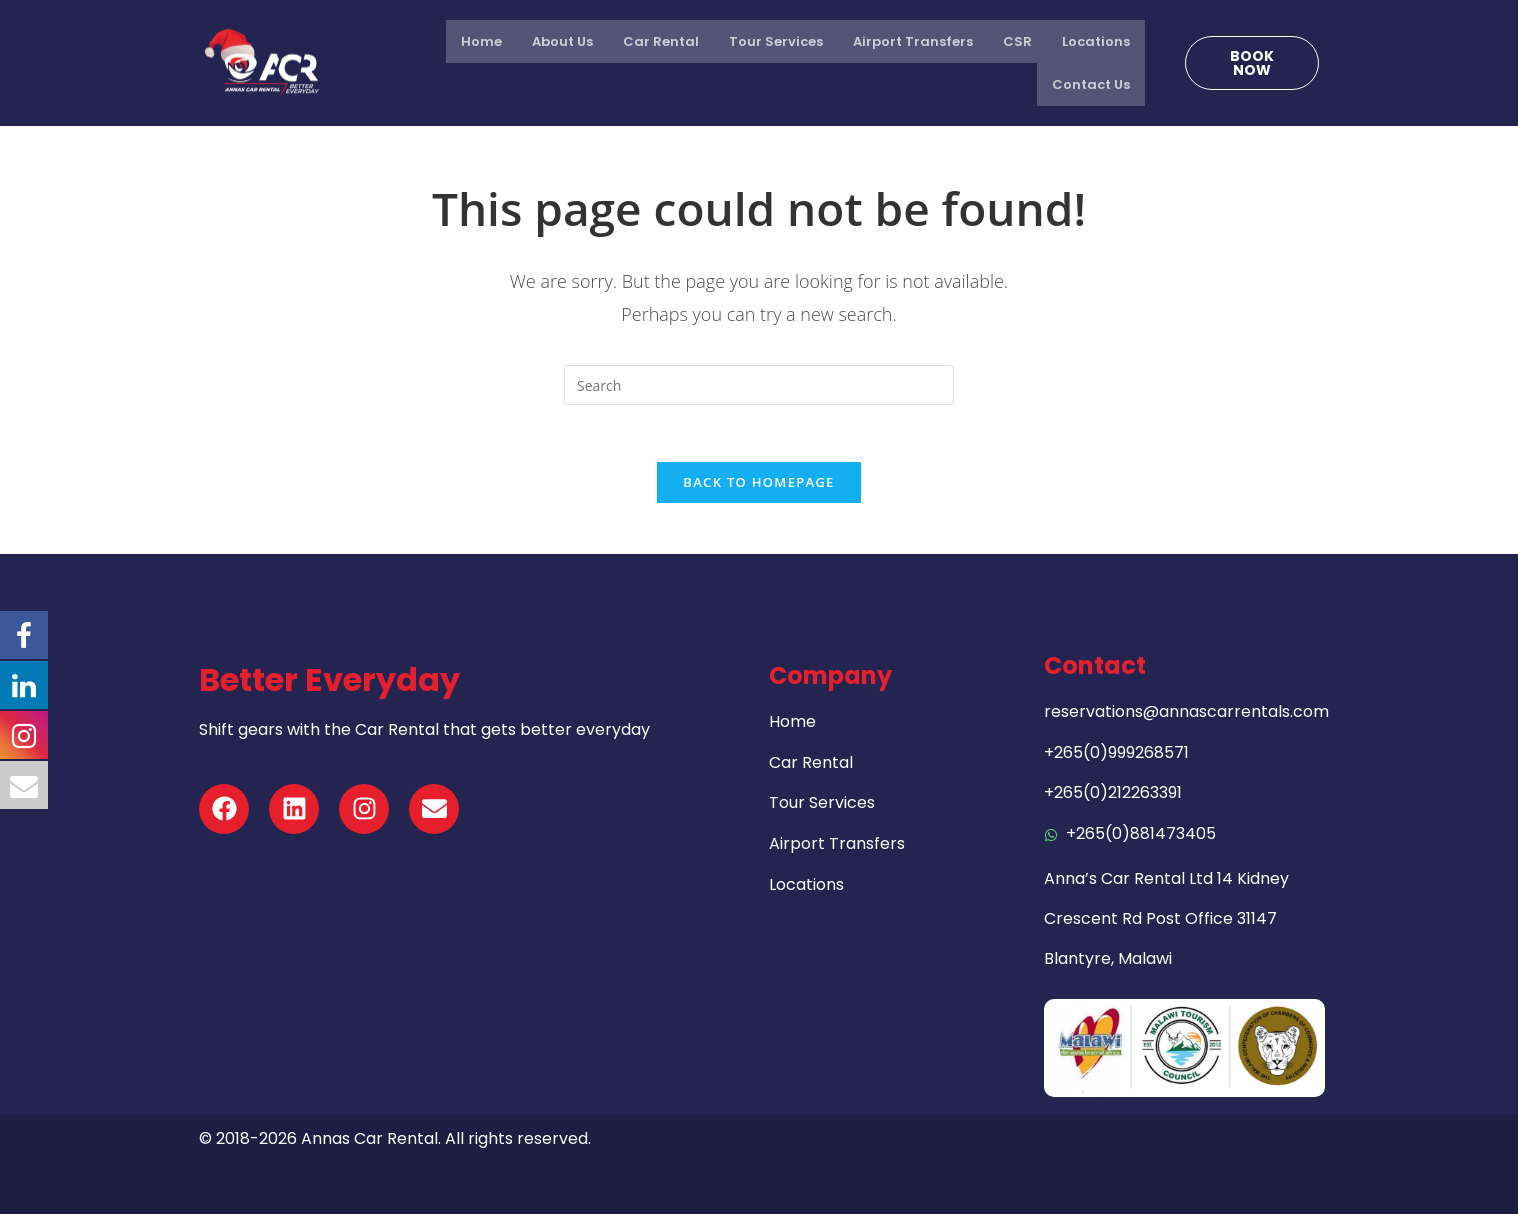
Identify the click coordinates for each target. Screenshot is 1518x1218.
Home (481, 41)
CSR (1017, 41)
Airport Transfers (913, 41)
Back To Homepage (758, 486)
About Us (562, 41)
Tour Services (776, 41)
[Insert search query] (759, 385)
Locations (1096, 41)
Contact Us (1091, 84)
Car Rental (661, 41)
